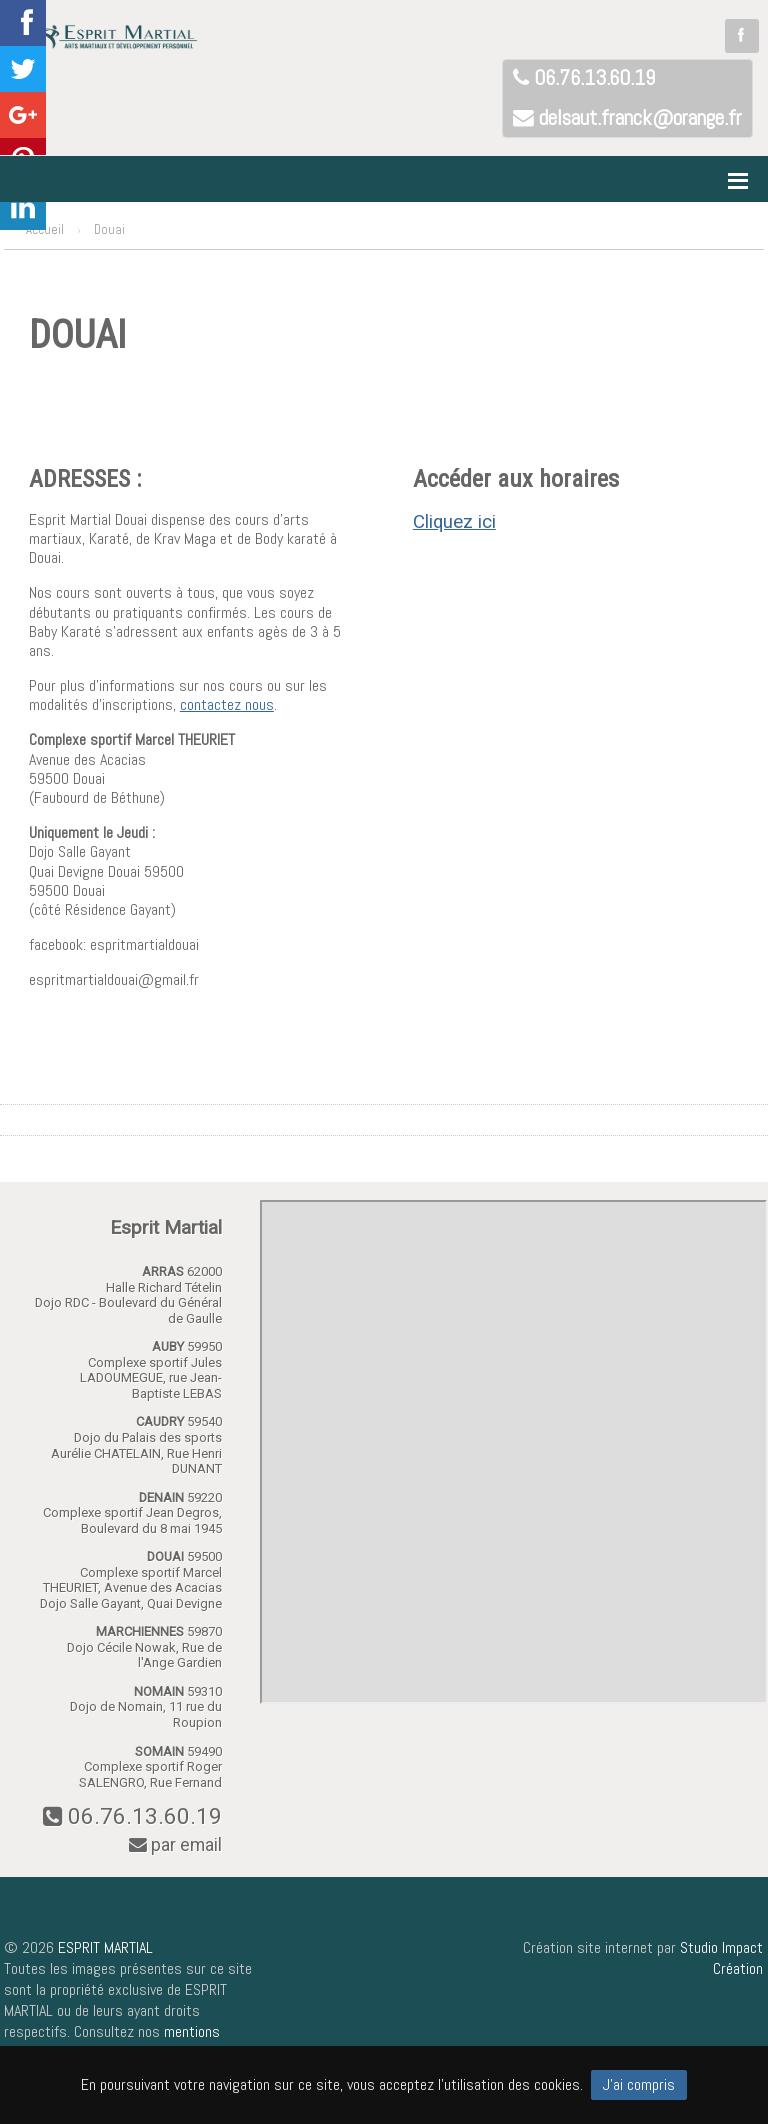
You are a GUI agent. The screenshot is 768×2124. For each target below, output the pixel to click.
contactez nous (227, 704)
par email (175, 1844)
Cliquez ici (454, 522)
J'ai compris (639, 2084)
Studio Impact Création (721, 1958)
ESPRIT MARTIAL (105, 1947)
